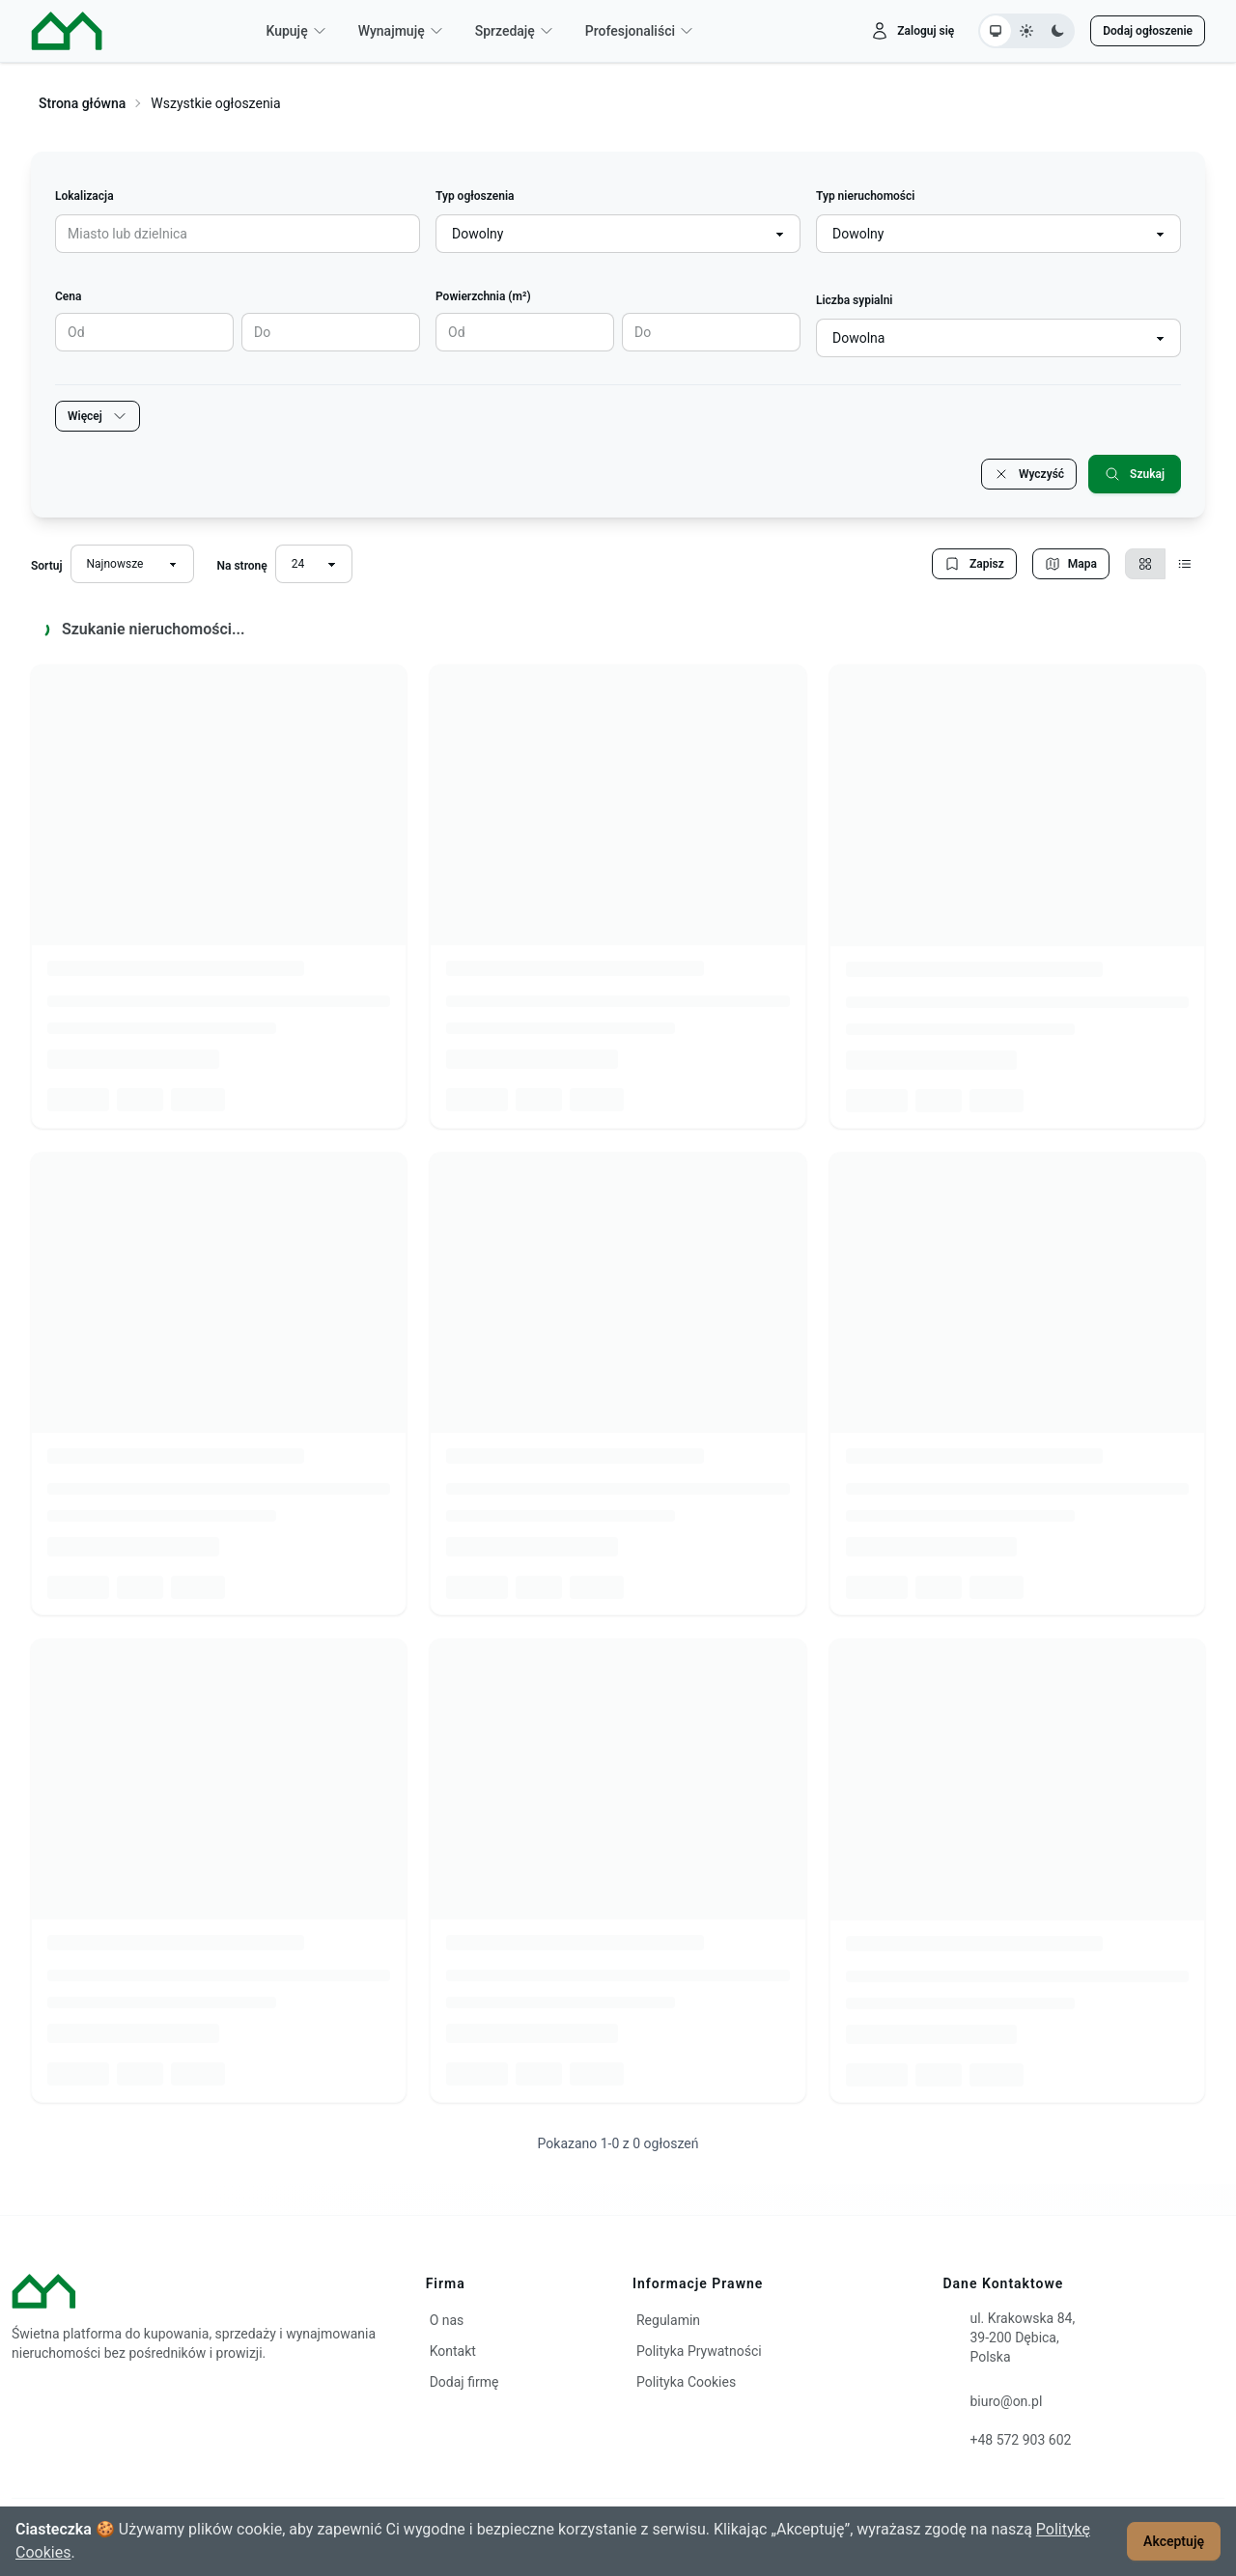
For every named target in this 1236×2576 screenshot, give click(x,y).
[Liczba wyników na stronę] (313, 564)
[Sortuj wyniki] (132, 564)
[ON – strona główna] (66, 31)
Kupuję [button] (296, 31)
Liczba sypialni (854, 300)
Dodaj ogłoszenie (1148, 31)
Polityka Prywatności (699, 2351)
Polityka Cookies (686, 2382)
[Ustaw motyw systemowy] (995, 30)
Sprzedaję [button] (514, 31)
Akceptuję (1173, 2541)
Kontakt (453, 2351)
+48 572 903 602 (1020, 2440)
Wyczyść (1029, 474)
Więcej (97, 416)
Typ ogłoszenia (474, 196)
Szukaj (1135, 474)
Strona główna (82, 103)
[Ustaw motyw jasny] (1026, 30)
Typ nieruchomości (865, 196)
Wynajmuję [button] (401, 31)
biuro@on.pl (1005, 2401)
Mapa (1071, 564)
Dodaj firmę (464, 2382)
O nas (447, 2320)
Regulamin (668, 2320)
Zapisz (974, 564)
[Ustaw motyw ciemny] (1057, 30)
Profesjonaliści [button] (639, 31)
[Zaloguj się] (912, 30)
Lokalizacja (84, 196)
